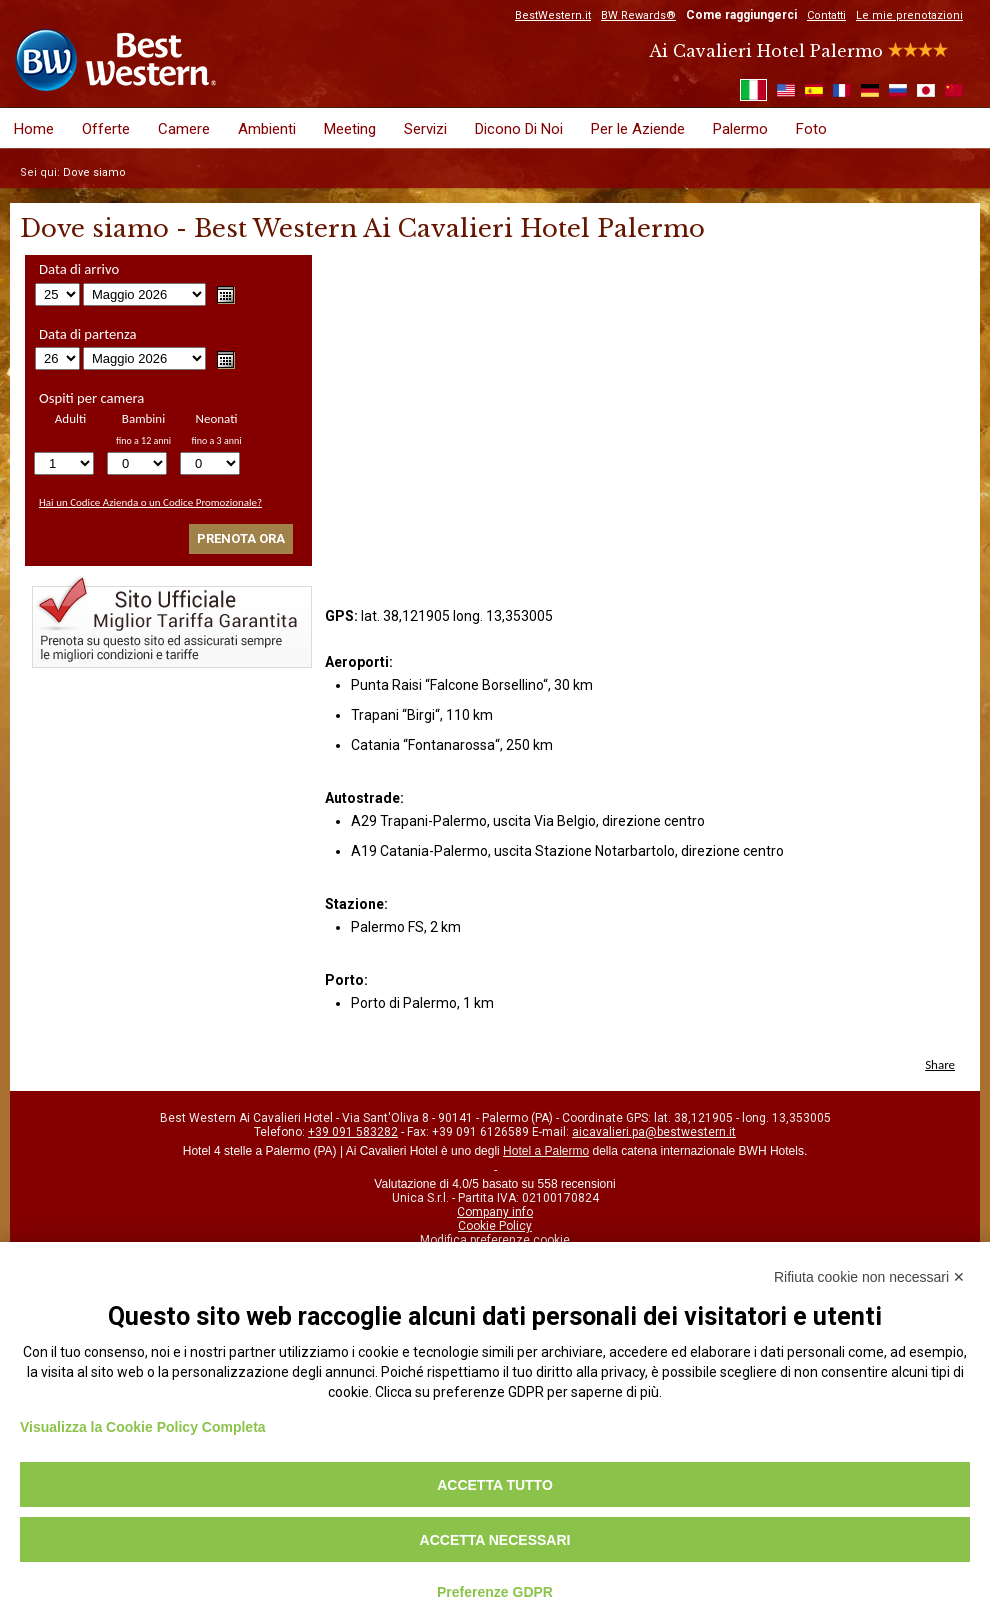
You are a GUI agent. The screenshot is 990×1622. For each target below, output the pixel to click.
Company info (495, 1212)
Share (940, 1064)
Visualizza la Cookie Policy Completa (143, 1427)
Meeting (350, 129)
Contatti (826, 15)
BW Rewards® (638, 15)
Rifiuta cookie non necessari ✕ (869, 1277)
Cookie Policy (495, 1226)
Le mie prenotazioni (909, 15)
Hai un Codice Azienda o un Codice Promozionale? (150, 502)
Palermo (740, 129)
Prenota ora (241, 538)
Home (34, 129)
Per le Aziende (638, 129)
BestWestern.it (553, 15)
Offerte (106, 129)
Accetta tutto (495, 1485)
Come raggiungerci (741, 15)
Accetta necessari (495, 1540)
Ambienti (267, 129)
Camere (184, 129)
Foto (811, 129)
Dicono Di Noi (519, 129)
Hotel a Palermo (546, 1151)
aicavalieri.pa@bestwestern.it (654, 1132)
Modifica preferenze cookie (495, 1240)
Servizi (425, 129)
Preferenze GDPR (495, 1592)
